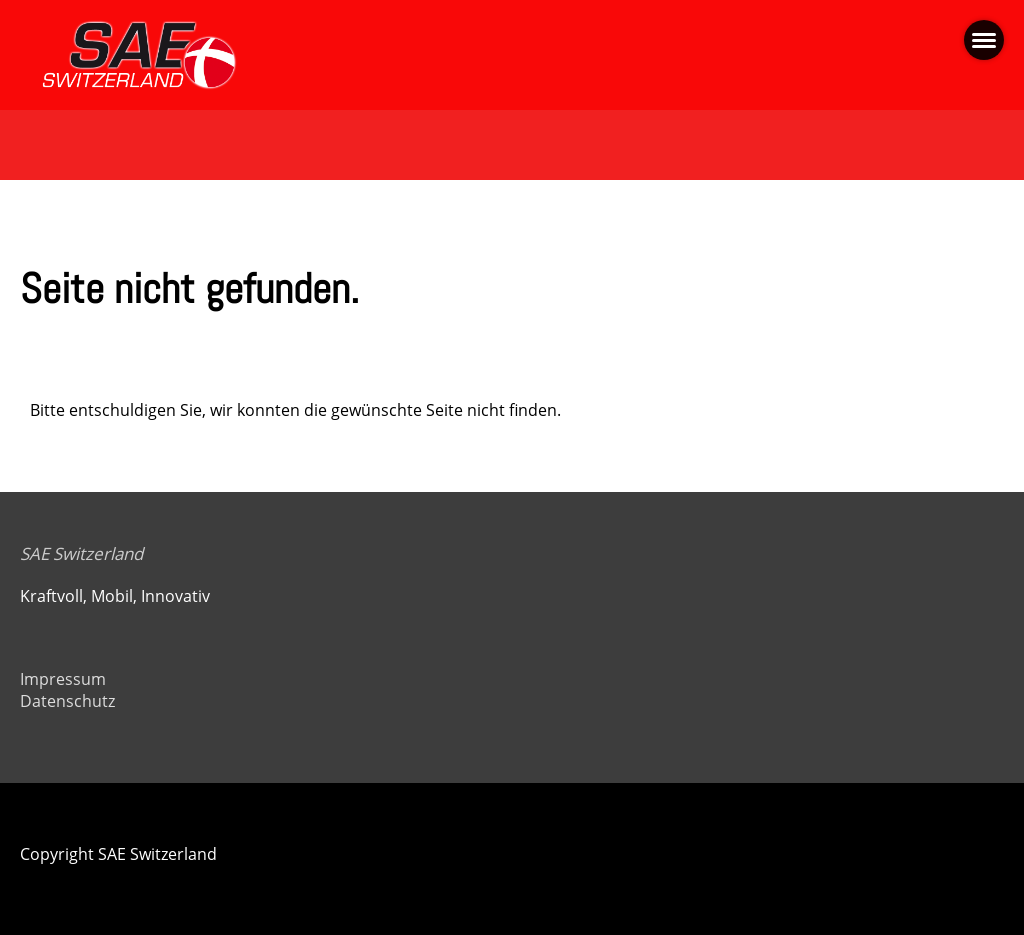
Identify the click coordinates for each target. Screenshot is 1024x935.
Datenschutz (67, 701)
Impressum (63, 679)
